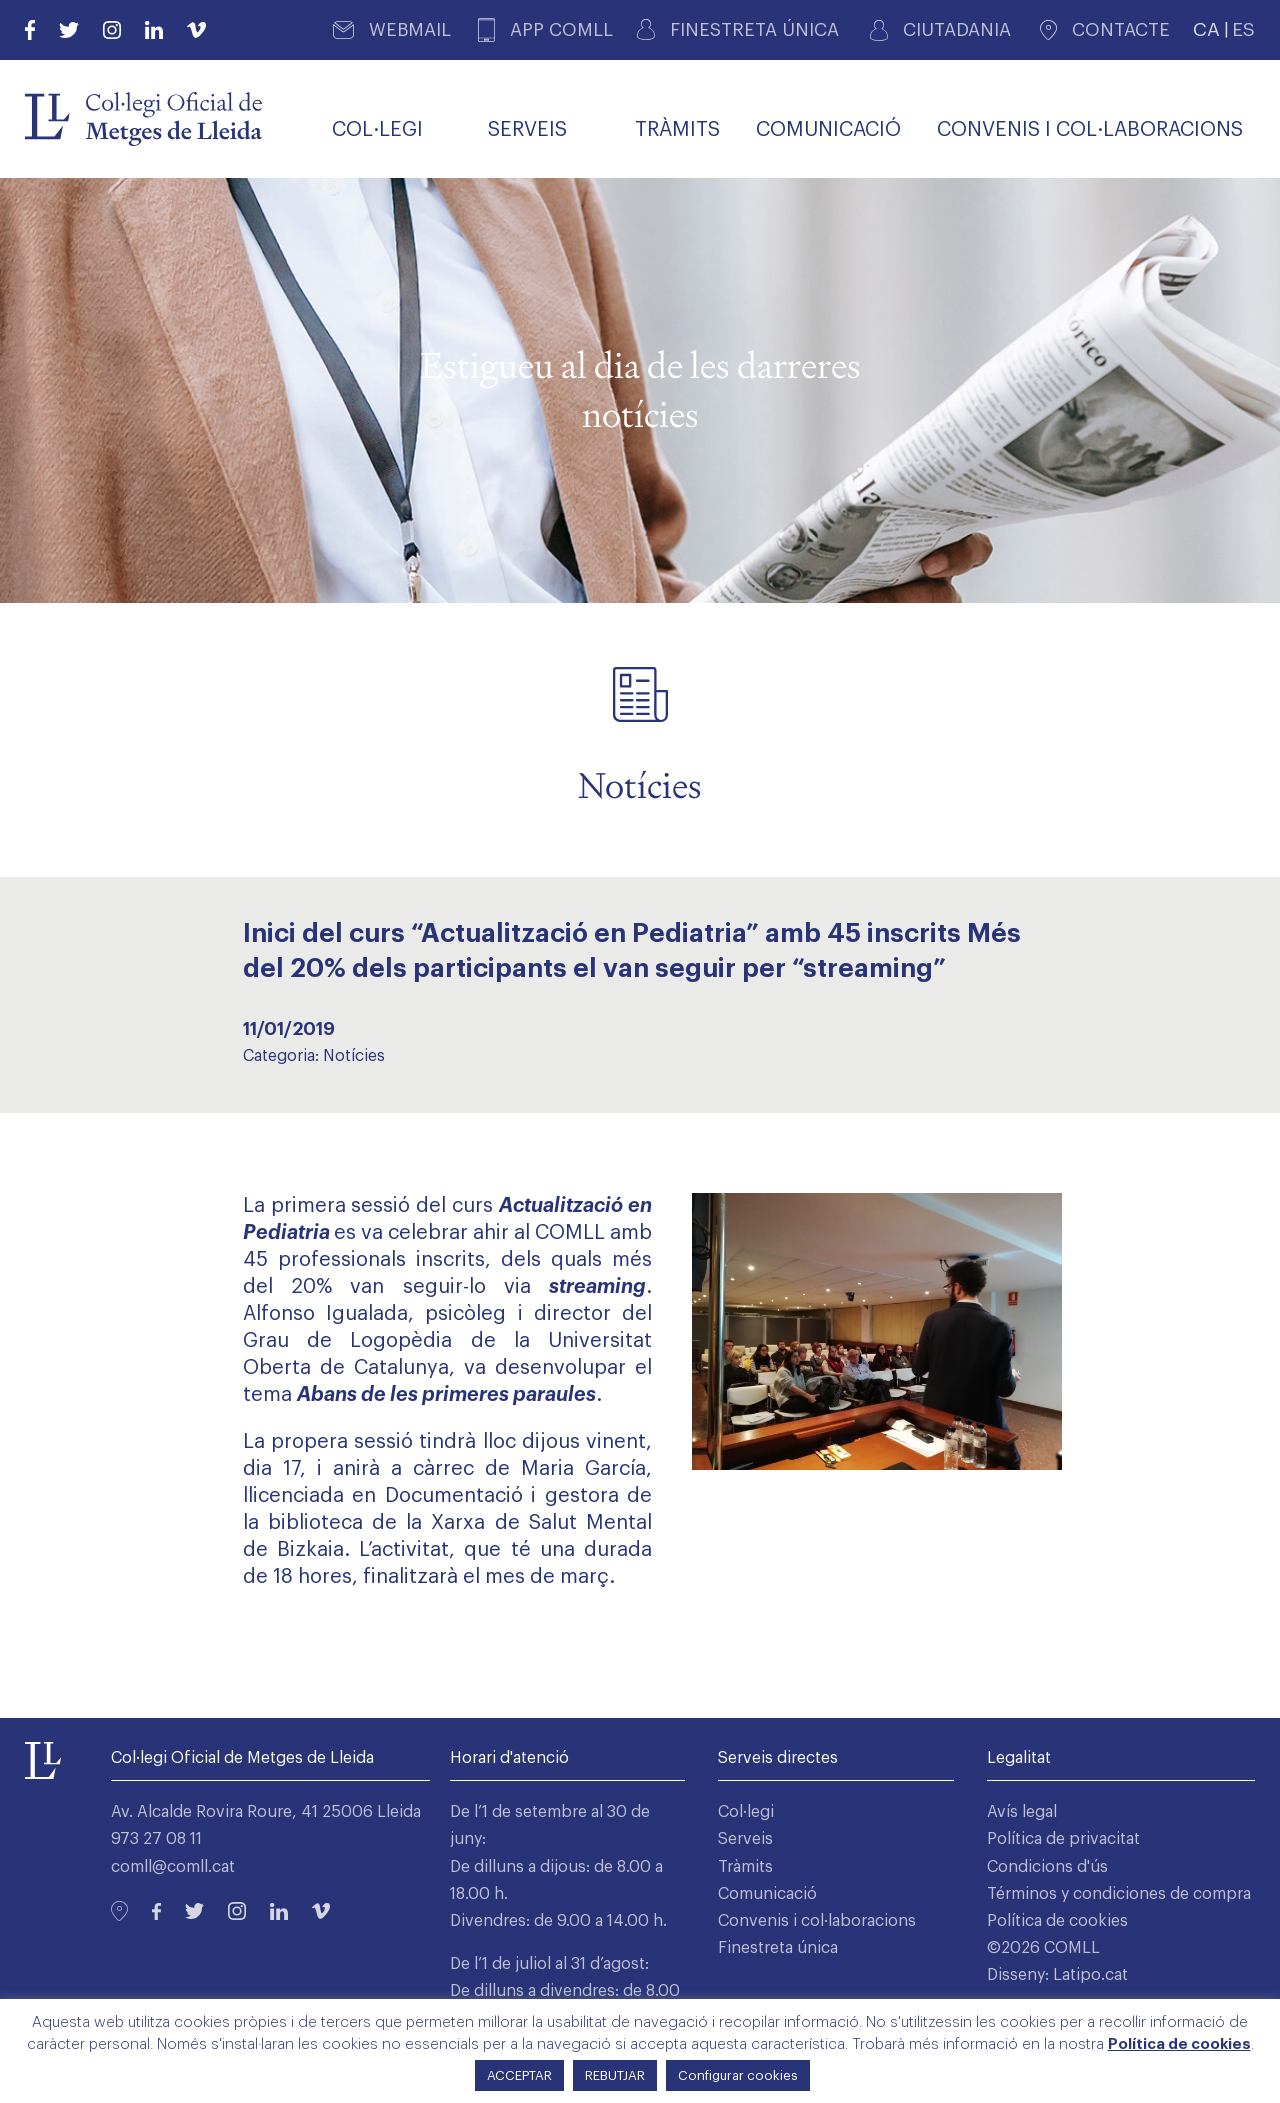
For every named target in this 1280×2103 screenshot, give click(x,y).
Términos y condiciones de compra (1119, 1894)
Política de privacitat (1063, 1839)
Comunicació (767, 1894)
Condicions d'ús (1047, 1867)
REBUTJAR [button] (615, 2075)
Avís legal (1022, 1812)
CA (1206, 29)
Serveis (745, 1839)
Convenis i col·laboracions (817, 1921)
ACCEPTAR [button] (519, 2075)
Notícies (354, 1056)
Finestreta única (778, 1948)
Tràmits (745, 1867)
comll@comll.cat (173, 1867)
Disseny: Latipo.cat (1057, 1975)
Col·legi (746, 1812)
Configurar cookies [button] (738, 2075)
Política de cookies (1057, 1921)
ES (1243, 29)
